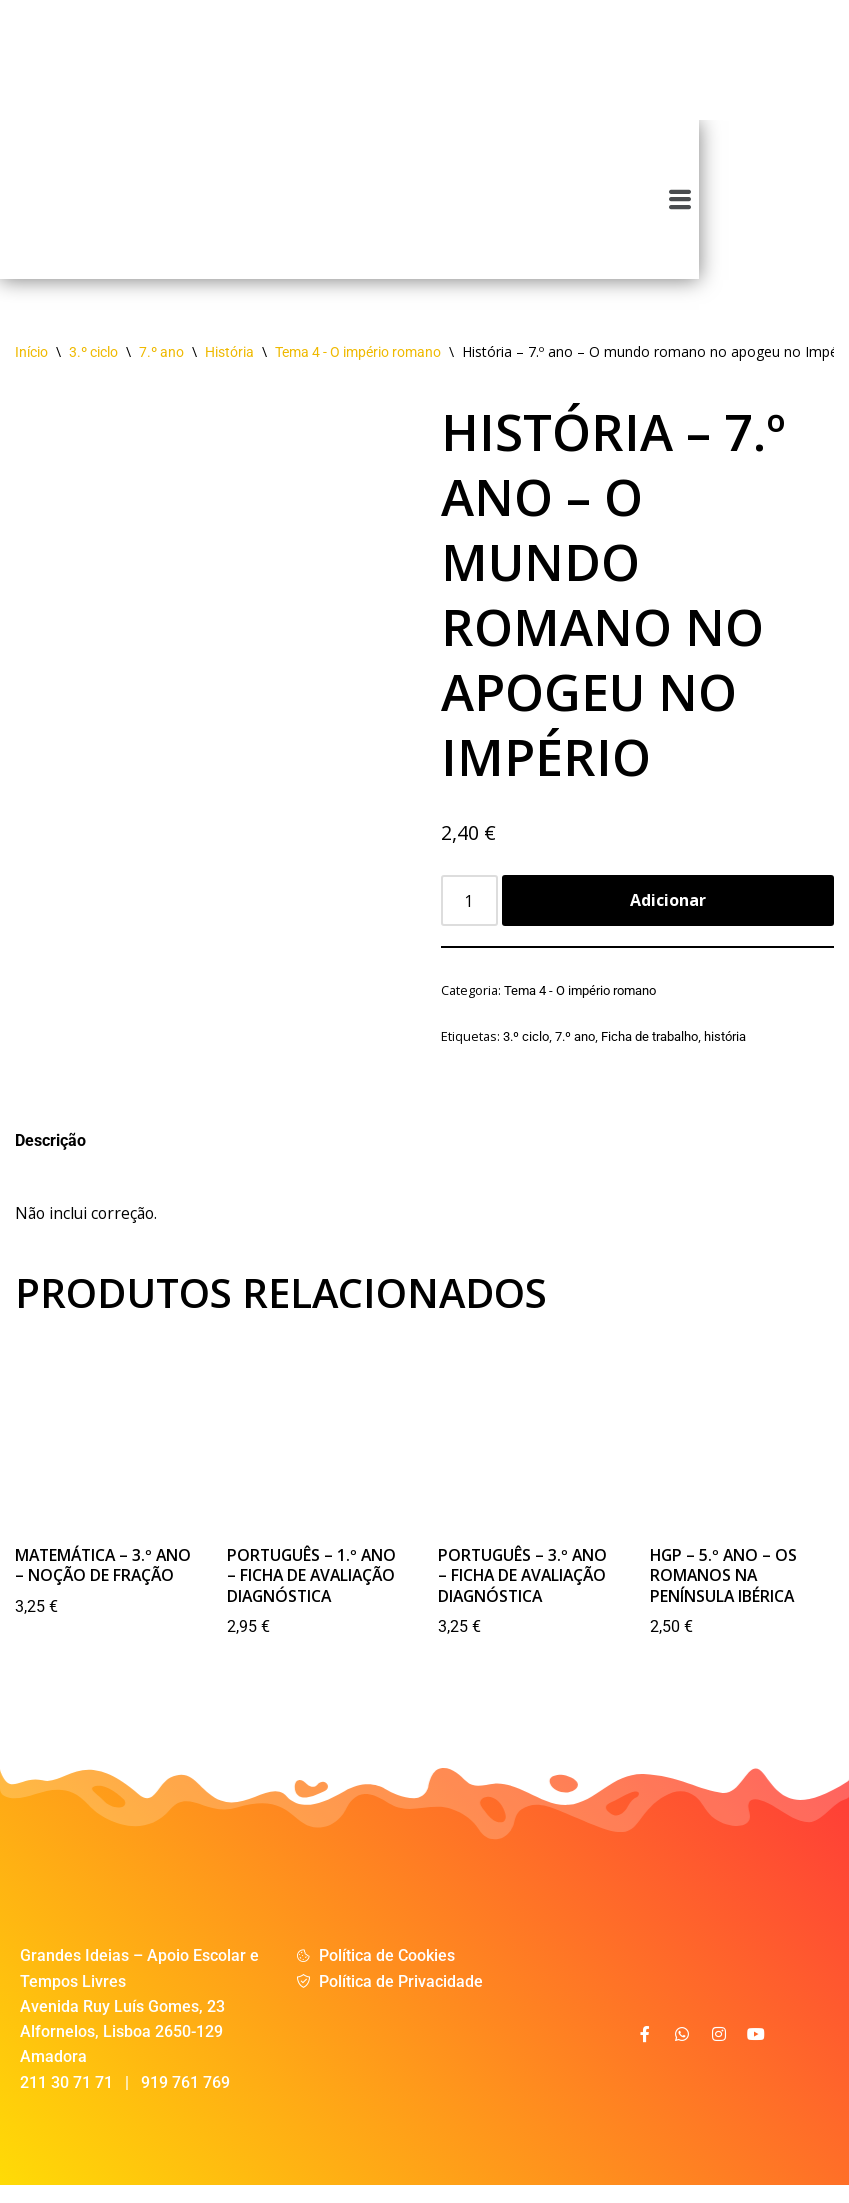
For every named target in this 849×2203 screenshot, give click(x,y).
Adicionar (668, 912)
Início (31, 364)
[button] (830, 205)
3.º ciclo (93, 364)
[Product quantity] (470, 913)
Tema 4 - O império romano (358, 364)
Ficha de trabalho (649, 1048)
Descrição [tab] (50, 1154)
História (229, 364)
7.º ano (161, 364)
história (725, 1048)
